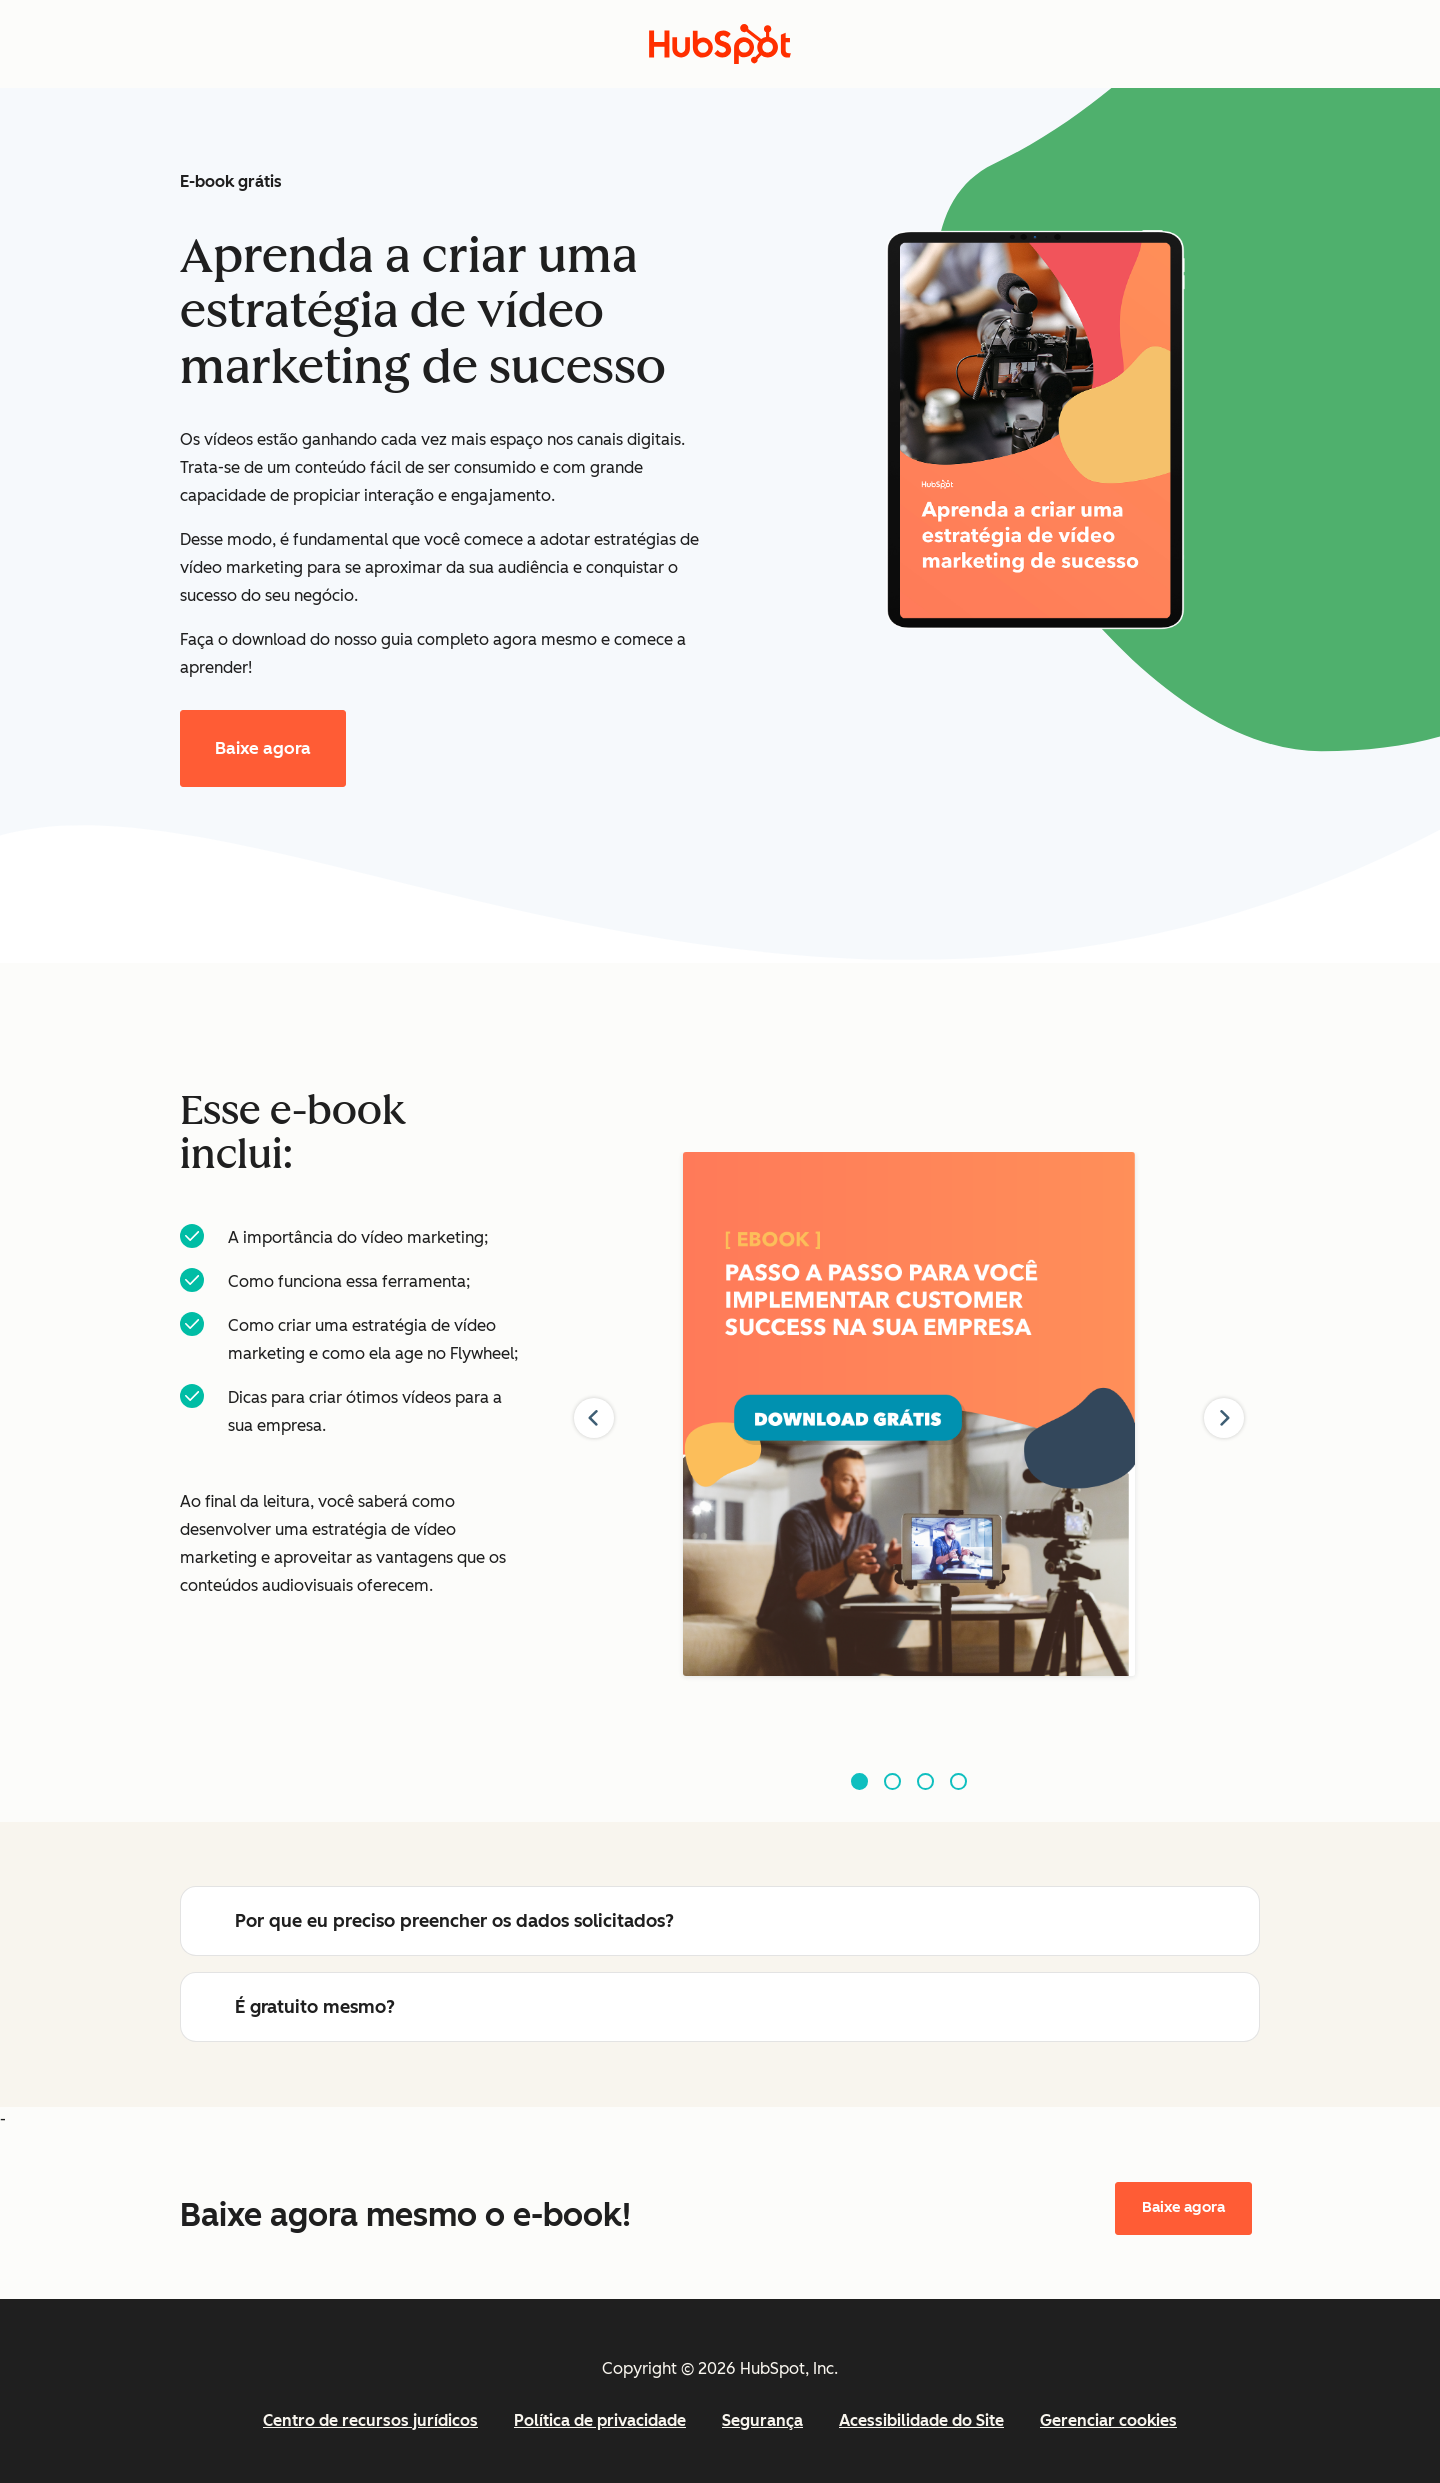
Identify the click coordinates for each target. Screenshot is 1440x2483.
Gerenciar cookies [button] (1108, 2420)
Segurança (762, 2420)
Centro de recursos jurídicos (370, 2420)
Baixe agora (263, 748)
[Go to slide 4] (958, 1781)
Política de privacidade (600, 2420)
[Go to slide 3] (925, 1781)
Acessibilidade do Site (921, 2420)
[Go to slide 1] (859, 1781)
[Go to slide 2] (892, 1781)
